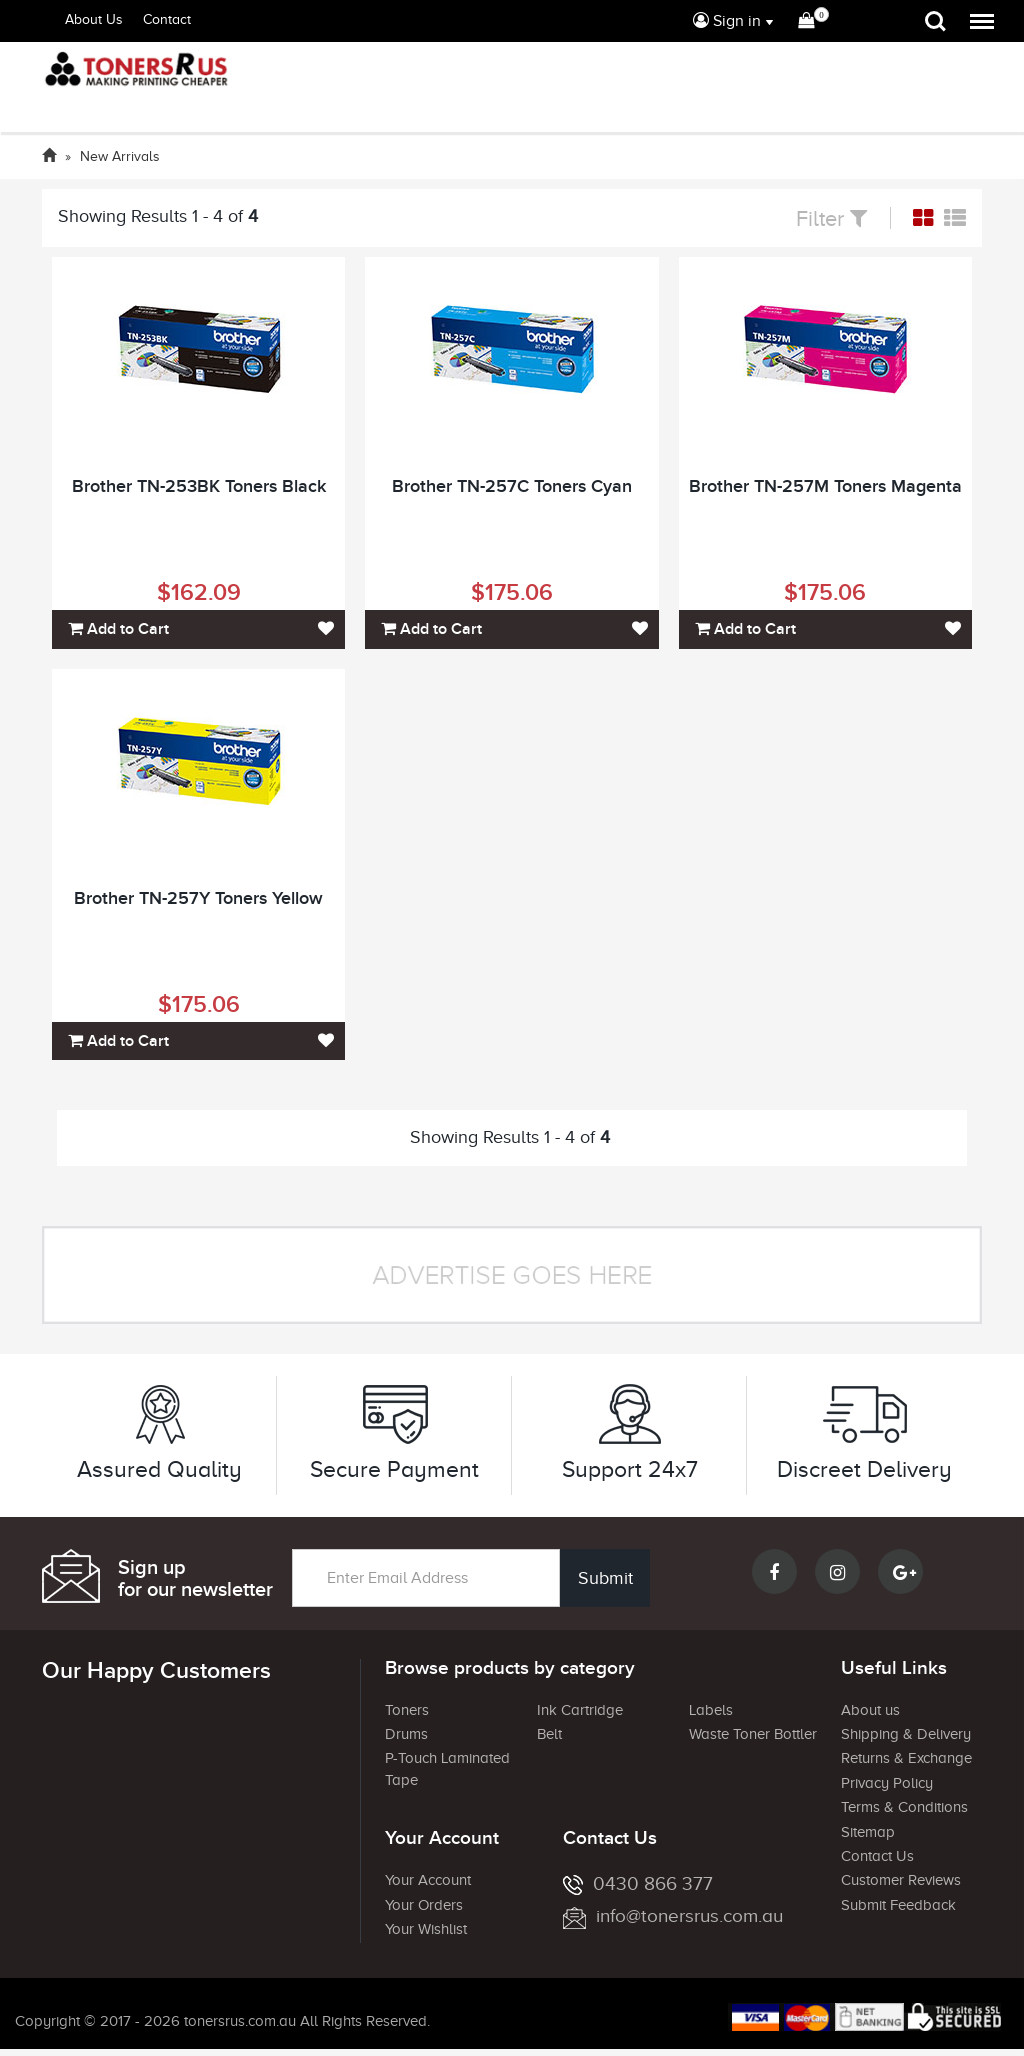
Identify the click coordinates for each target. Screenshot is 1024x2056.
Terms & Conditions (904, 1807)
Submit (604, 1578)
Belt (549, 1734)
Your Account (428, 1880)
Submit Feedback (898, 1905)
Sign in (727, 21)
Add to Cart (118, 629)
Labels (711, 1710)
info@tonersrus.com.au (673, 1915)
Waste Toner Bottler (753, 1734)
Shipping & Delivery (906, 1734)
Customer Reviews (901, 1880)
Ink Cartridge (580, 1710)
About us (870, 1710)
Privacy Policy (887, 1783)
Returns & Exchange (906, 1758)
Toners (407, 1710)
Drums (406, 1734)
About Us (94, 19)
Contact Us (877, 1856)
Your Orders (424, 1905)
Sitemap (868, 1832)
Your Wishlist (426, 1929)
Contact (167, 19)
